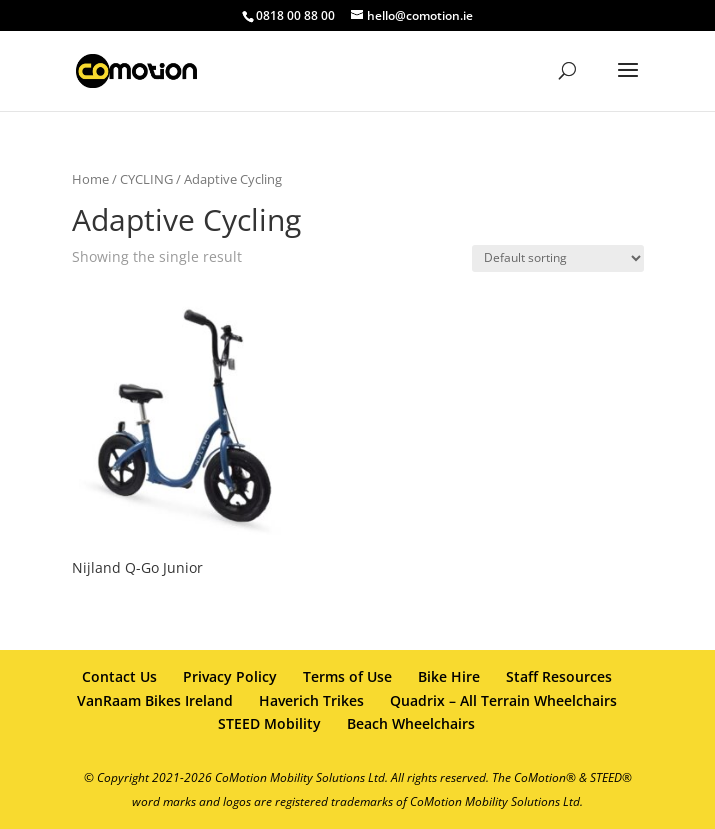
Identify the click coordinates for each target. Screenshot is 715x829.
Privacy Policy (230, 676)
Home (90, 179)
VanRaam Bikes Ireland (155, 700)
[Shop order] (558, 258)
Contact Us (119, 676)
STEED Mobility (269, 723)
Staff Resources (559, 676)
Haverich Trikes (311, 700)
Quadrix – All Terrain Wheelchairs (503, 700)
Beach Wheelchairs (411, 723)
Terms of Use (347, 676)
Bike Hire (449, 676)
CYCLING (146, 179)
